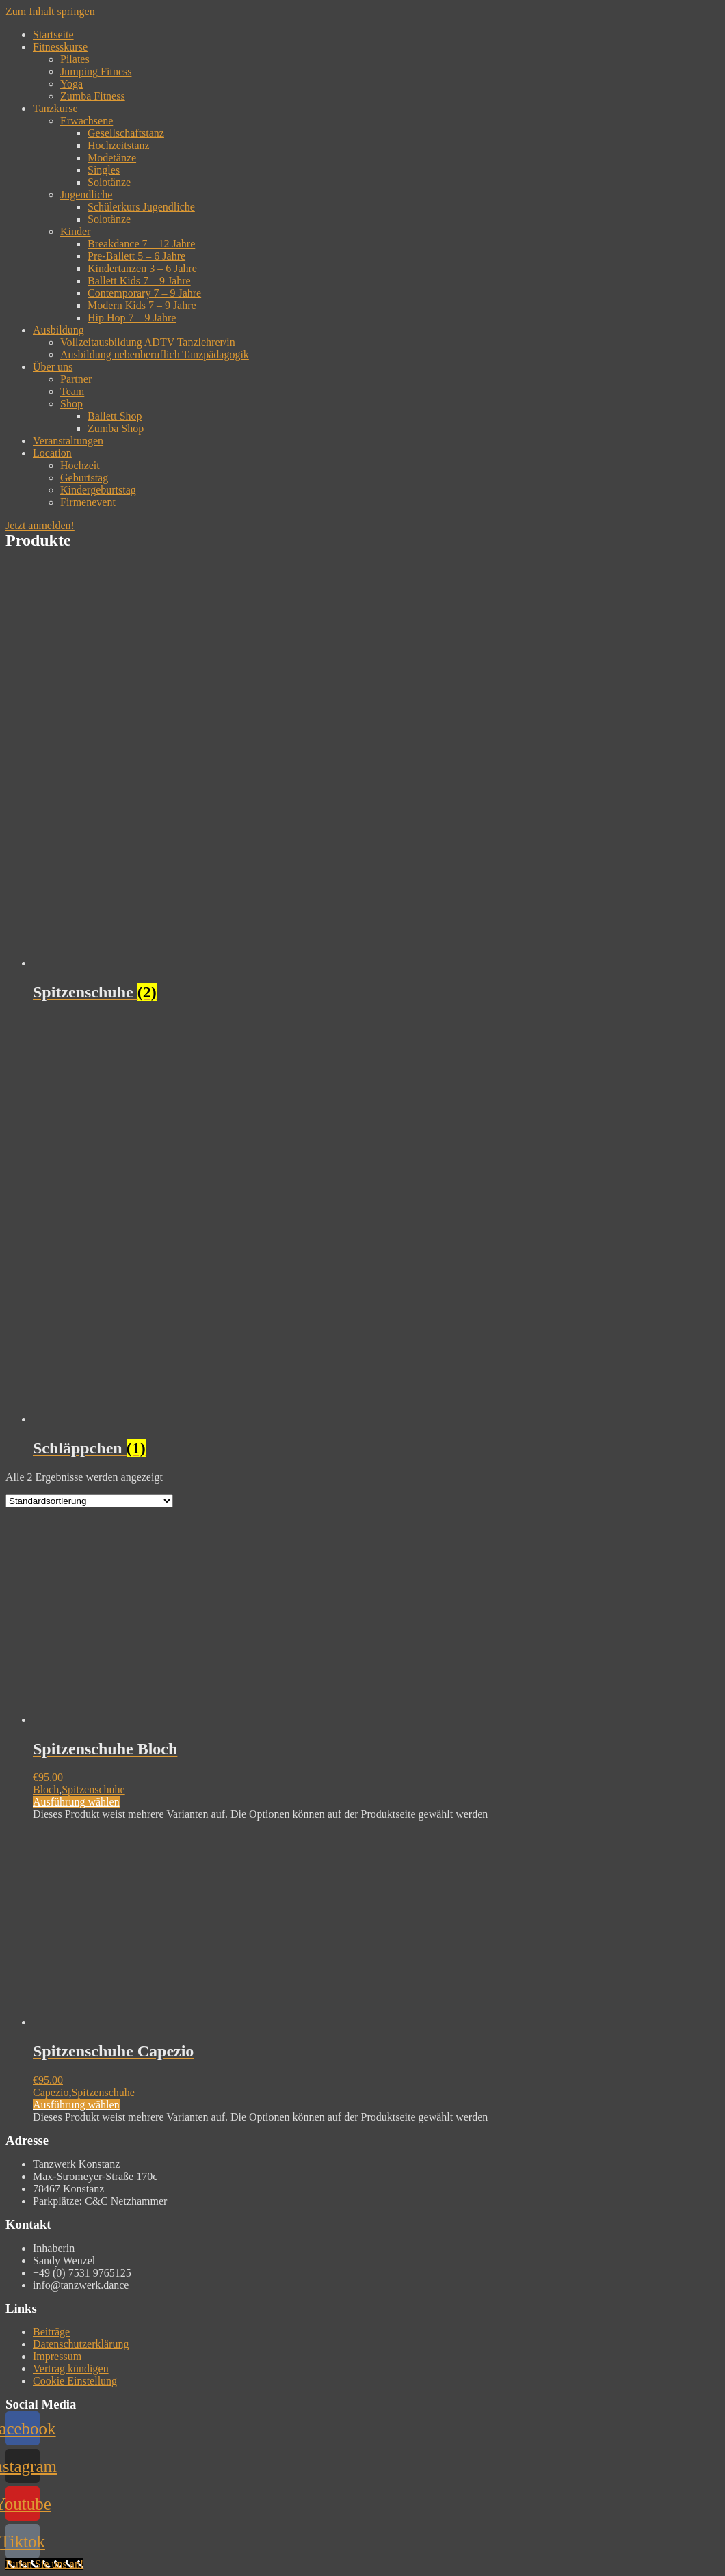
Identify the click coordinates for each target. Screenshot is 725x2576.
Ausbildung (58, 330)
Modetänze (112, 157)
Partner (76, 379)
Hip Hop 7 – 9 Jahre (132, 317)
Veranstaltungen (68, 440)
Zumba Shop (116, 428)
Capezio (50, 2092)
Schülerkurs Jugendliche (141, 207)
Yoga (71, 84)
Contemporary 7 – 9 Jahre (144, 293)
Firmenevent (88, 502)
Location (52, 453)
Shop (71, 404)
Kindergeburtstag (98, 490)
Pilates (75, 59)
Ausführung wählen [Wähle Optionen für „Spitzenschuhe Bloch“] (76, 1802)
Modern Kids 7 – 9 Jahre (142, 305)
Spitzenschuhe (93, 1789)
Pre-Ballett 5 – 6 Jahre (136, 256)
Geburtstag (84, 477)
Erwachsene (86, 120)
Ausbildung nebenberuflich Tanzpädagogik (154, 354)
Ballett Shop (115, 416)
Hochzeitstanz (119, 145)
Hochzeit (80, 465)
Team (72, 391)
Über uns (52, 367)
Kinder (75, 231)
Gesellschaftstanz (126, 133)
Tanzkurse (55, 108)
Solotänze (109, 182)
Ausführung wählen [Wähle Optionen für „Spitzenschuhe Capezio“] (76, 2104)
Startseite (53, 34)
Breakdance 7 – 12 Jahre (141, 244)
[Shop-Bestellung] (89, 1500)
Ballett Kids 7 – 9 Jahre (139, 280)
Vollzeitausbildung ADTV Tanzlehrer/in (147, 342)
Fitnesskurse (60, 47)
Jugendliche (86, 194)
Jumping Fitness (95, 71)
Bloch (46, 1789)
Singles (104, 170)
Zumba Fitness (92, 96)
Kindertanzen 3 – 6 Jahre (142, 268)
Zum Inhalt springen (50, 11)
